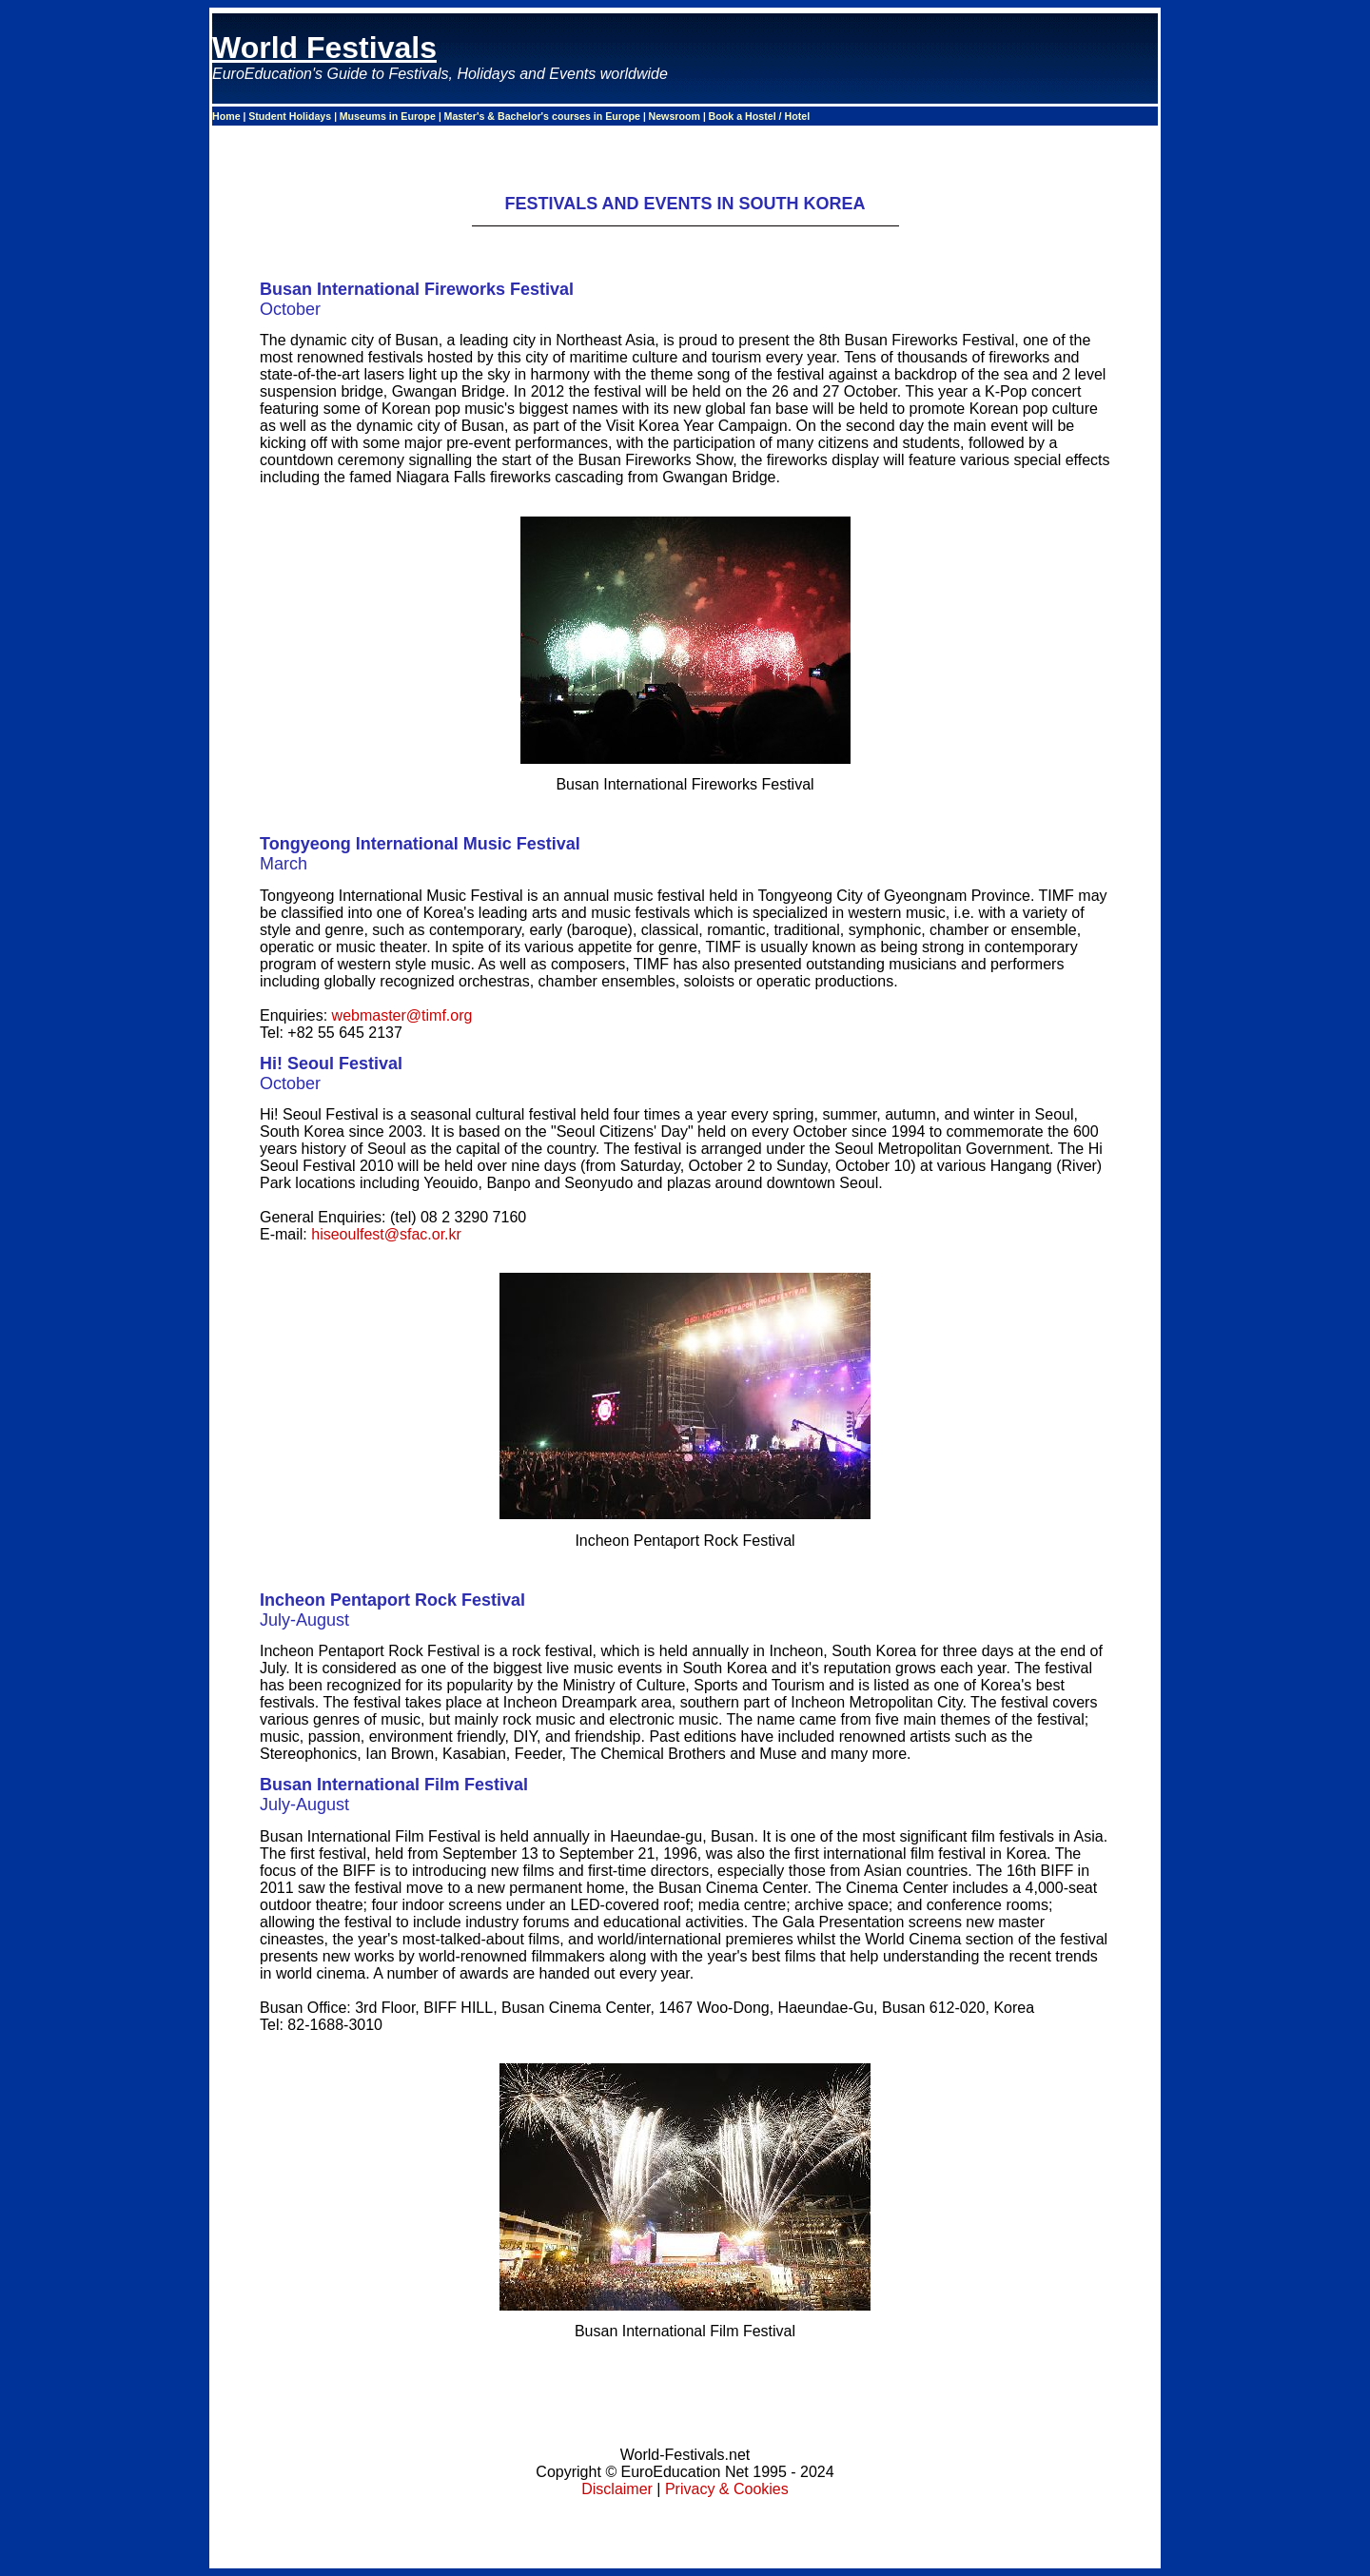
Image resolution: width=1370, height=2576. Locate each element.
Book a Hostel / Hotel (760, 116)
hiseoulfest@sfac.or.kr (386, 1234)
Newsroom (676, 116)
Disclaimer (617, 2489)
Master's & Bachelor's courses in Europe (543, 116)
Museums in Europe (389, 116)
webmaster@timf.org (402, 1015)
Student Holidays (291, 116)
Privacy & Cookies (727, 2489)
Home (228, 116)
